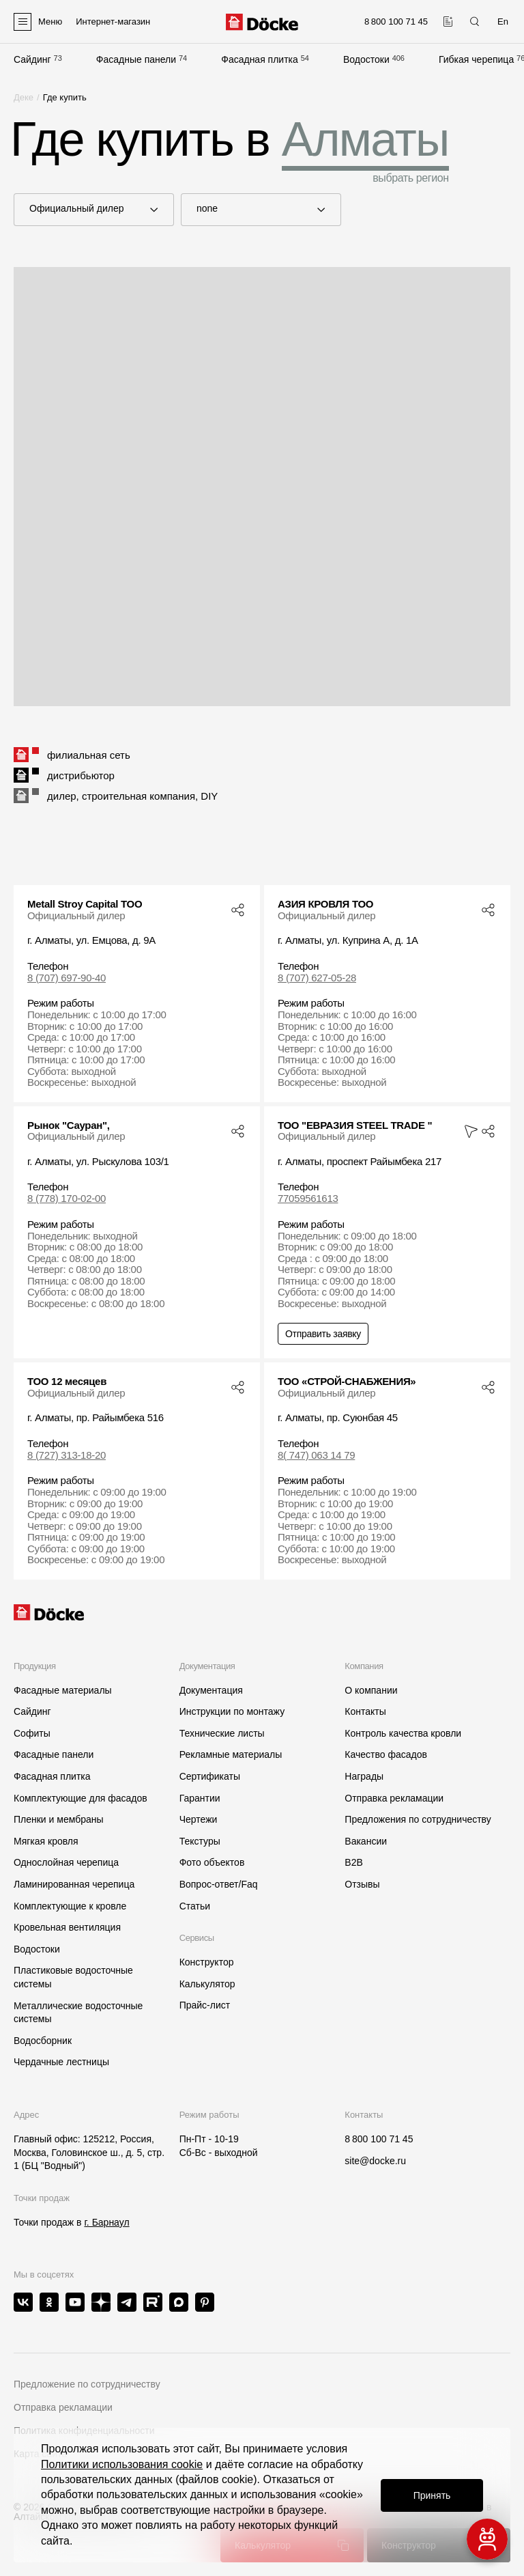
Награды (364, 1776)
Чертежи (198, 1819)
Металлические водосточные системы (78, 2012)
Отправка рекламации (394, 1798)
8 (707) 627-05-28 (317, 977)
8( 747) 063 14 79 (316, 1455)
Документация (211, 1690)
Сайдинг (32, 59)
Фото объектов (212, 1862)
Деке (23, 97)
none (250, 208)
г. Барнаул (106, 2222)
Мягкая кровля (46, 1841)
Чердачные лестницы (61, 2061)
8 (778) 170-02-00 (66, 1198)
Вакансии (366, 1841)
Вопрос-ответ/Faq (218, 1884)
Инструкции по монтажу (232, 1711)
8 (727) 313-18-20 (66, 1455)
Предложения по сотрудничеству (418, 1819)
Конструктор (206, 1962)
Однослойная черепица (66, 1862)
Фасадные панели (136, 59)
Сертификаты (209, 1776)
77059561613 (308, 1198)
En (502, 21)
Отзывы (362, 1884)
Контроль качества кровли (403, 1733)
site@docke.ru (375, 2160)
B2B (353, 1862)
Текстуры (199, 1841)
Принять (432, 2495)
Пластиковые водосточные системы (73, 1977)
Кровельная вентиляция (67, 1927)
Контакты (365, 1711)
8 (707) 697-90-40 (66, 977)
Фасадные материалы (63, 1690)
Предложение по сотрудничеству (87, 2384)
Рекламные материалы (230, 1754)
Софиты (32, 1733)
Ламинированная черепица (74, 1884)
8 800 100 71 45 (379, 2138)
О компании (371, 1690)
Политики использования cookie (122, 2464)
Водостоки (366, 59)
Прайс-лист (205, 2005)
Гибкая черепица (476, 59)
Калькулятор (207, 1983)
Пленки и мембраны (59, 1819)
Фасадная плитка (259, 59)
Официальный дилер (83, 208)
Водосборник (43, 2040)
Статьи (194, 1906)
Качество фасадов (386, 1754)
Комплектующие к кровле (70, 1906)
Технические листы (222, 1733)
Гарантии (199, 1798)
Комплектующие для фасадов (80, 1798)
